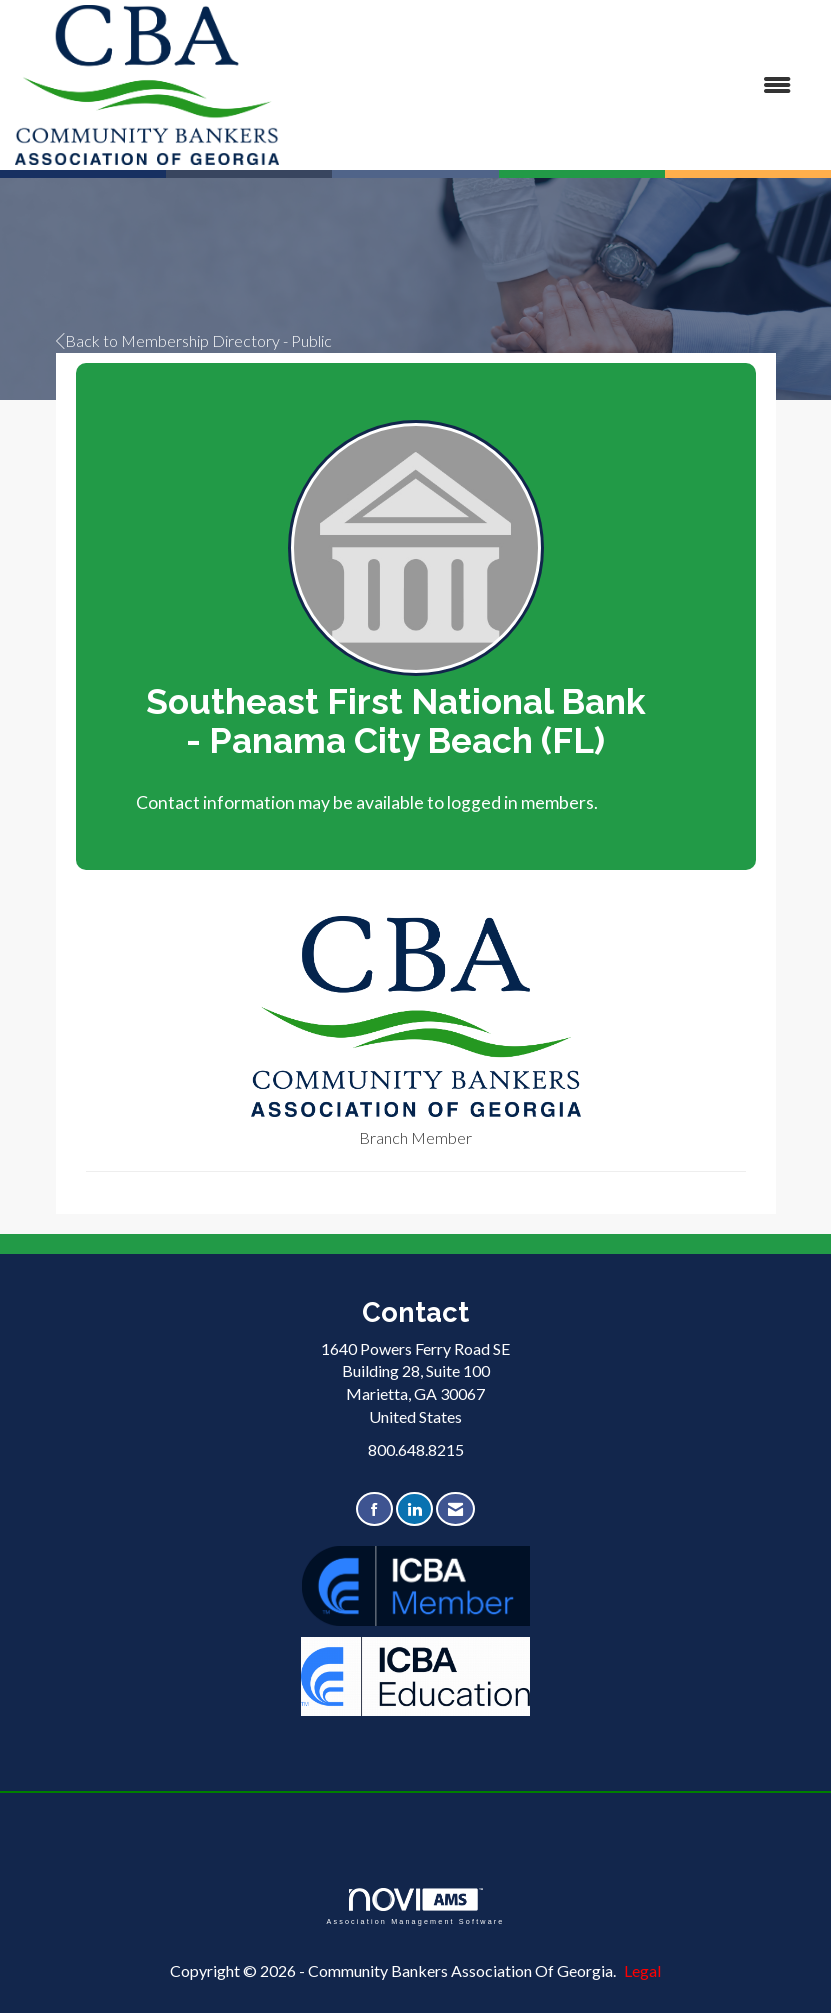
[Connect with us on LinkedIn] (414, 1509)
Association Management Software (415, 1906)
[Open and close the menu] (545, 85)
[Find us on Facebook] (374, 1509)
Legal (642, 1970)
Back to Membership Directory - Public (194, 340)
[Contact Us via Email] (455, 1509)
